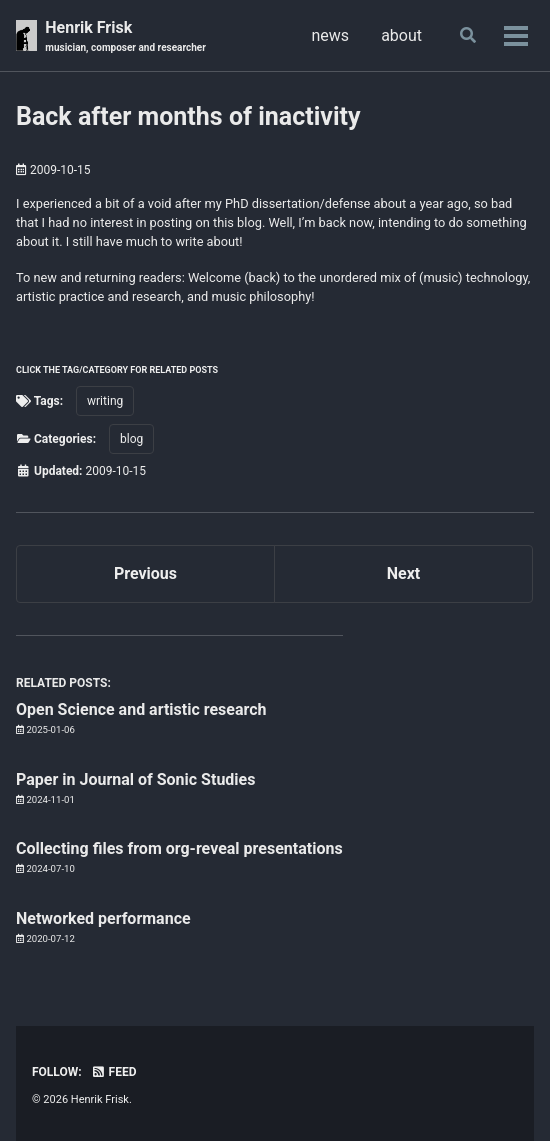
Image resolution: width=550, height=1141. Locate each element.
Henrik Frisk (125, 36)
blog (131, 439)
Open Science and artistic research (141, 709)
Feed (114, 1072)
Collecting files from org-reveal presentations (179, 848)
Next (403, 573)
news (331, 35)
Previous (145, 573)
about (401, 35)
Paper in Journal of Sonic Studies (135, 779)
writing (105, 401)
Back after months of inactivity (188, 116)
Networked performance (103, 918)
